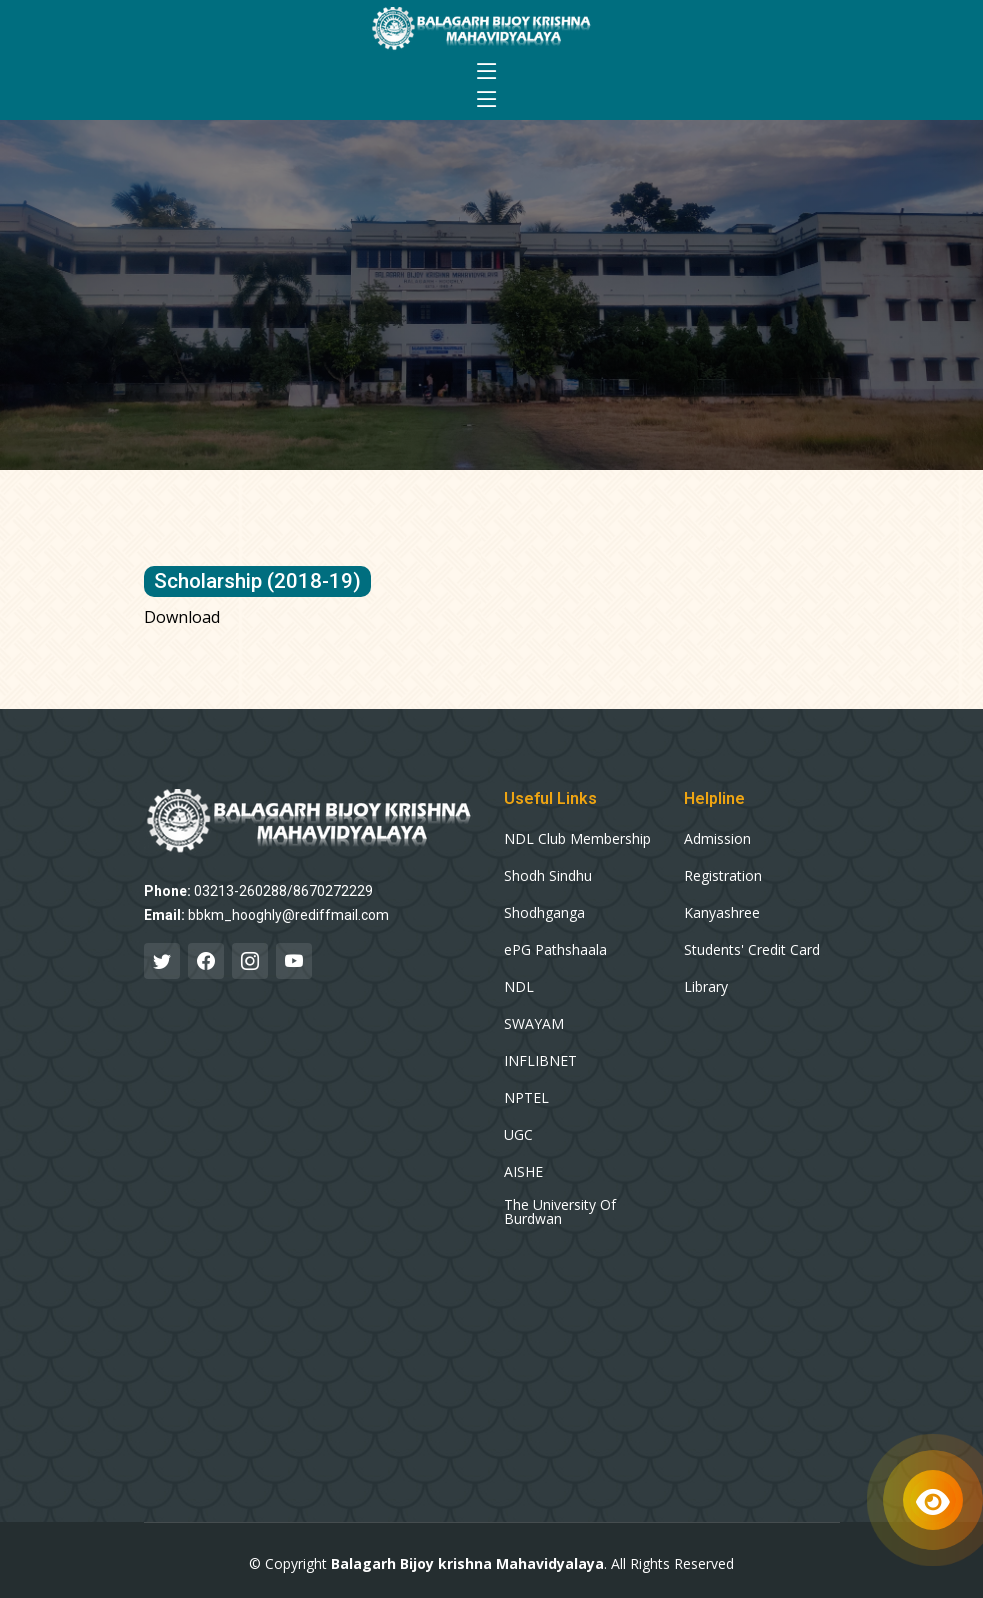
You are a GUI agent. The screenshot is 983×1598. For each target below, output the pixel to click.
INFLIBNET (540, 1061)
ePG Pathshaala (555, 950)
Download (182, 617)
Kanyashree (722, 913)
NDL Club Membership (577, 839)
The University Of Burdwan (560, 1212)
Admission (717, 839)
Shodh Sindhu (548, 876)
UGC (518, 1135)
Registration (723, 876)
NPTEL (526, 1098)
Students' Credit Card (752, 950)
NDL (519, 987)
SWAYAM (534, 1024)
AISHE (523, 1172)
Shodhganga (544, 913)
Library (706, 987)
